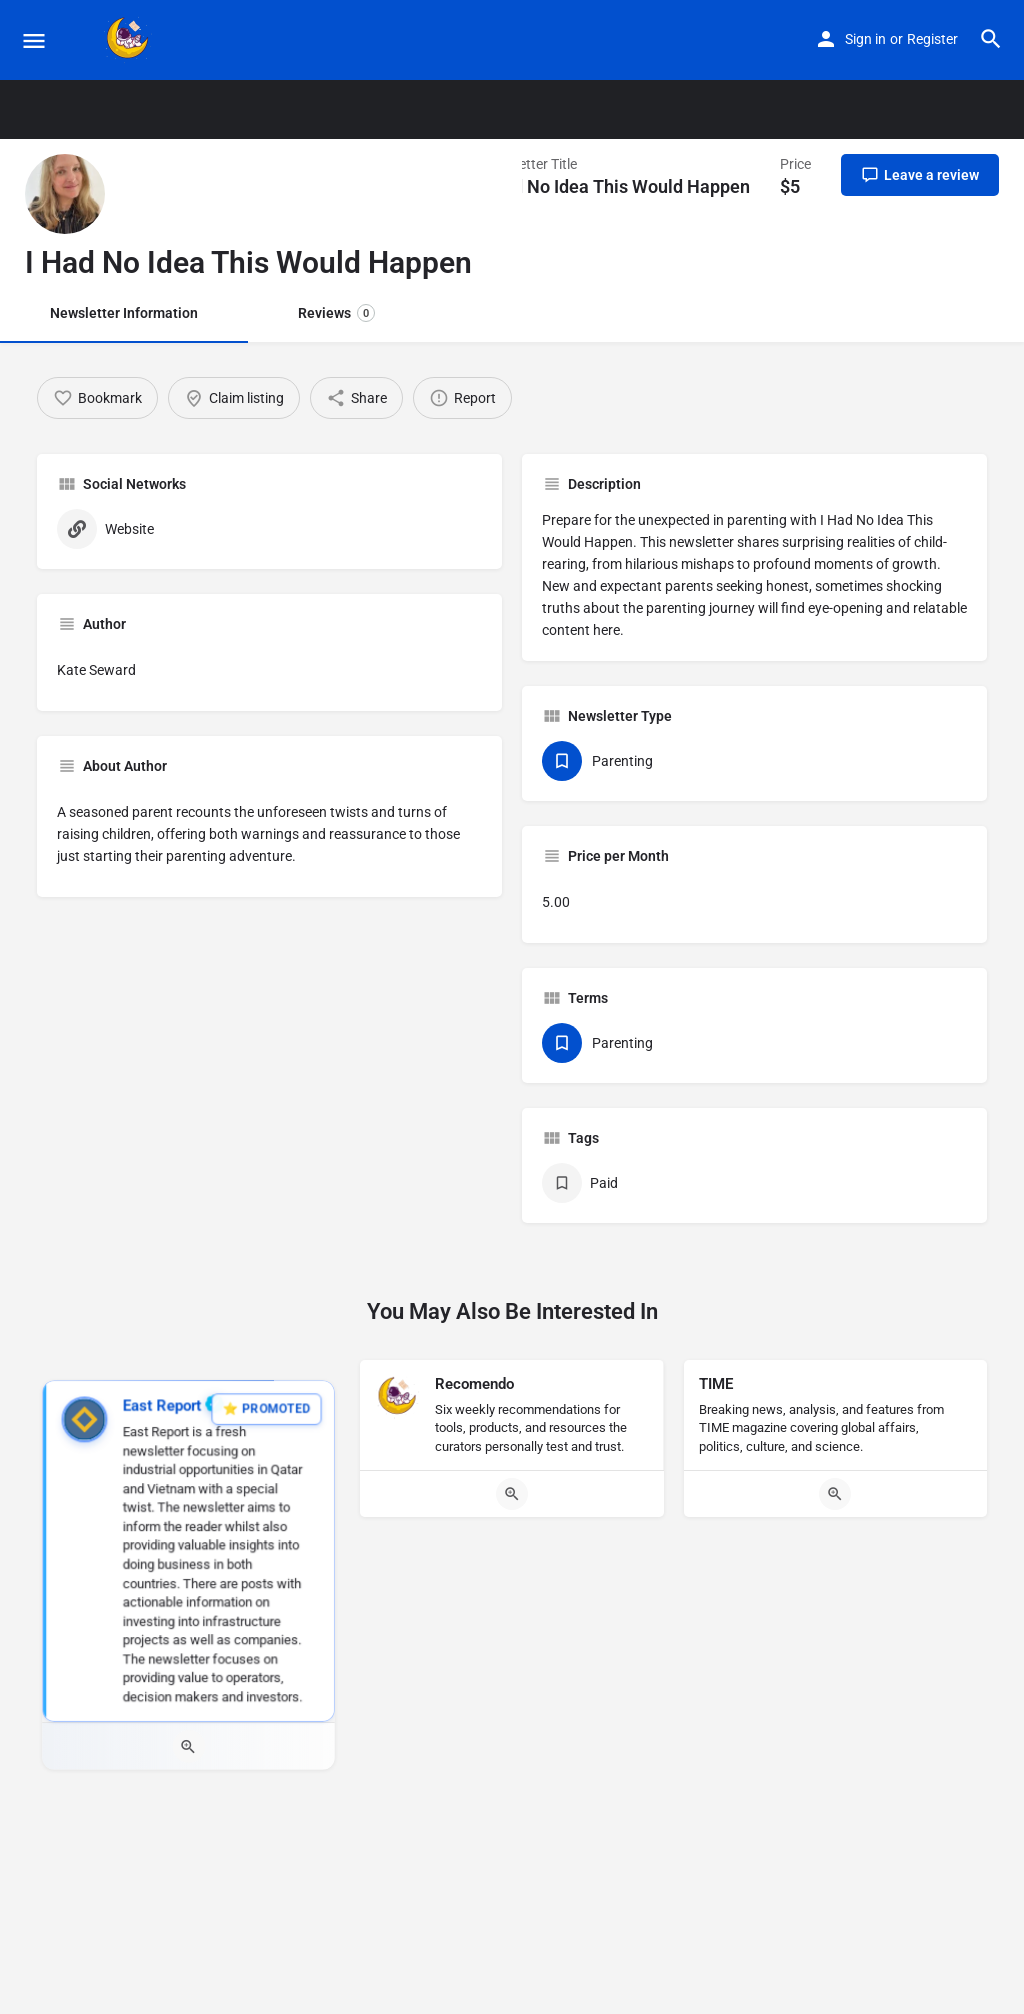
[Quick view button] (188, 1747)
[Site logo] (130, 40)
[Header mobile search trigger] (991, 39)
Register (932, 39)
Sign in (865, 39)
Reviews (336, 313)
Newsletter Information (124, 313)
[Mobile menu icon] (34, 40)
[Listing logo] (65, 194)
